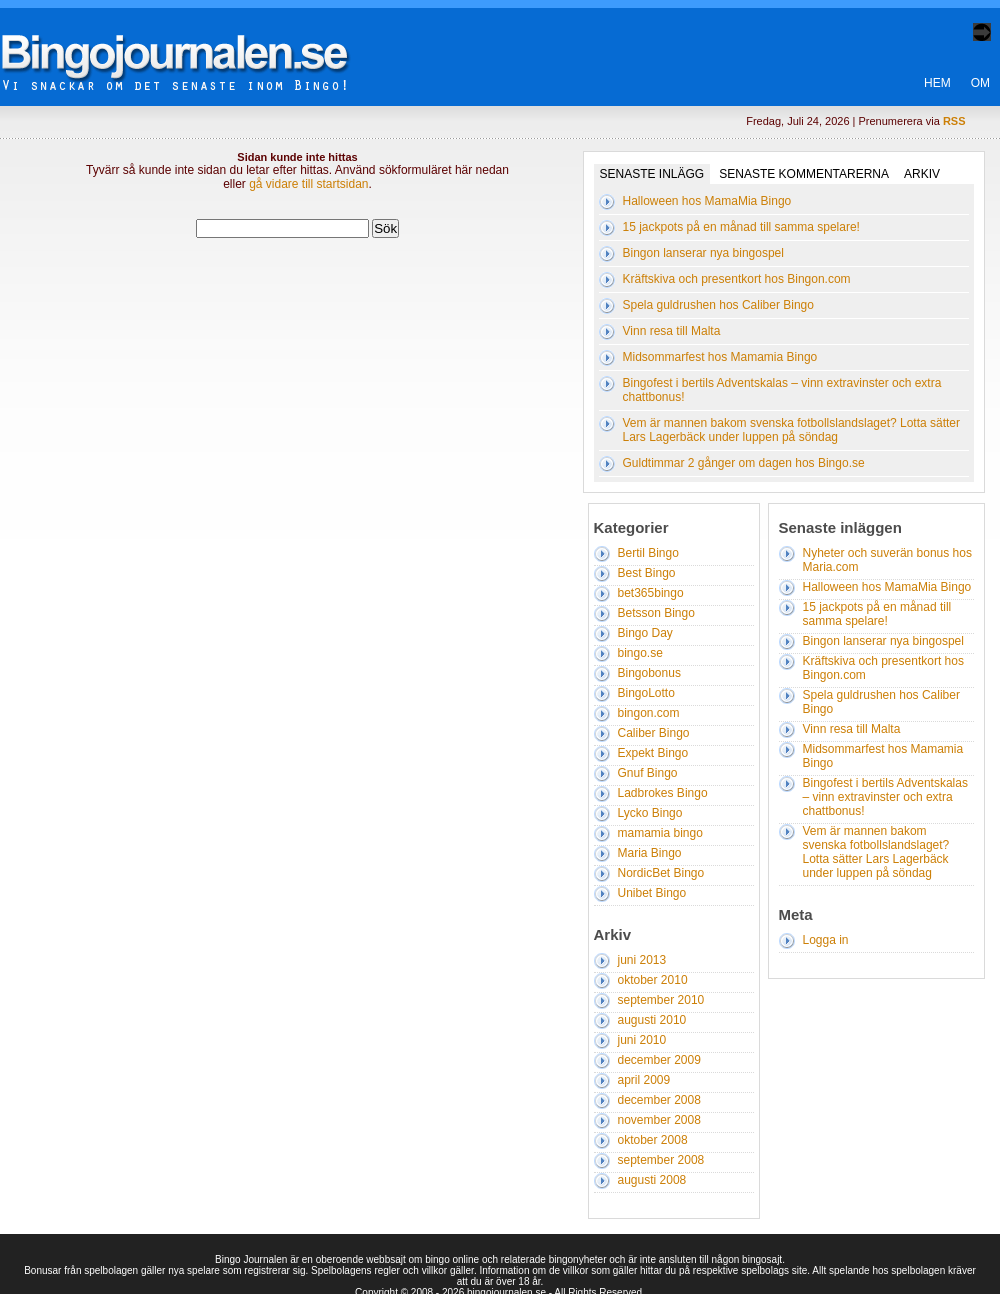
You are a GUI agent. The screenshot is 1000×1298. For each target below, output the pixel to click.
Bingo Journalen (189, 44)
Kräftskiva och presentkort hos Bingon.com (737, 279)
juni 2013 (642, 960)
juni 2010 (642, 1040)
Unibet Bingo (652, 893)
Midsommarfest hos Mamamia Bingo (720, 357)
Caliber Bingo (654, 733)
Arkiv (922, 174)
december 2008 (659, 1100)
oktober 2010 (653, 980)
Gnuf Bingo (648, 773)
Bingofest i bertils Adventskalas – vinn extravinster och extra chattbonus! (885, 797)
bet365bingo (651, 593)
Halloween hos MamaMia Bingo (707, 201)
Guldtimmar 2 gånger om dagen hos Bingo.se (744, 463)
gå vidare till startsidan (308, 184)
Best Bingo (647, 573)
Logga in (826, 940)
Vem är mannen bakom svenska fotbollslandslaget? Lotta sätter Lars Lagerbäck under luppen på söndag (792, 430)
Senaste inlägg (652, 174)
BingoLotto (646, 693)
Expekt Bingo (653, 753)
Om (980, 83)
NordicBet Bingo (661, 873)
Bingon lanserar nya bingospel (703, 253)
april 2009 (644, 1080)
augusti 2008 (652, 1180)
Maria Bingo (650, 853)
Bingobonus (649, 673)
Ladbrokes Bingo (663, 793)
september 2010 (661, 1000)
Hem (937, 83)
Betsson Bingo (656, 613)
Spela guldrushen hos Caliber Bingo (718, 305)
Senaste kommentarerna (804, 174)
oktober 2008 (653, 1140)
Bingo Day (645, 633)
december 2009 (659, 1060)
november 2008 (659, 1120)
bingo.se (640, 653)
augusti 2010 (652, 1020)
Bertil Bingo (648, 553)
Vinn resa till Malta (672, 331)
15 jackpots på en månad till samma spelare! (741, 227)
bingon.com (649, 713)
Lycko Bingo (650, 813)
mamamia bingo (660, 833)
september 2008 (661, 1160)
